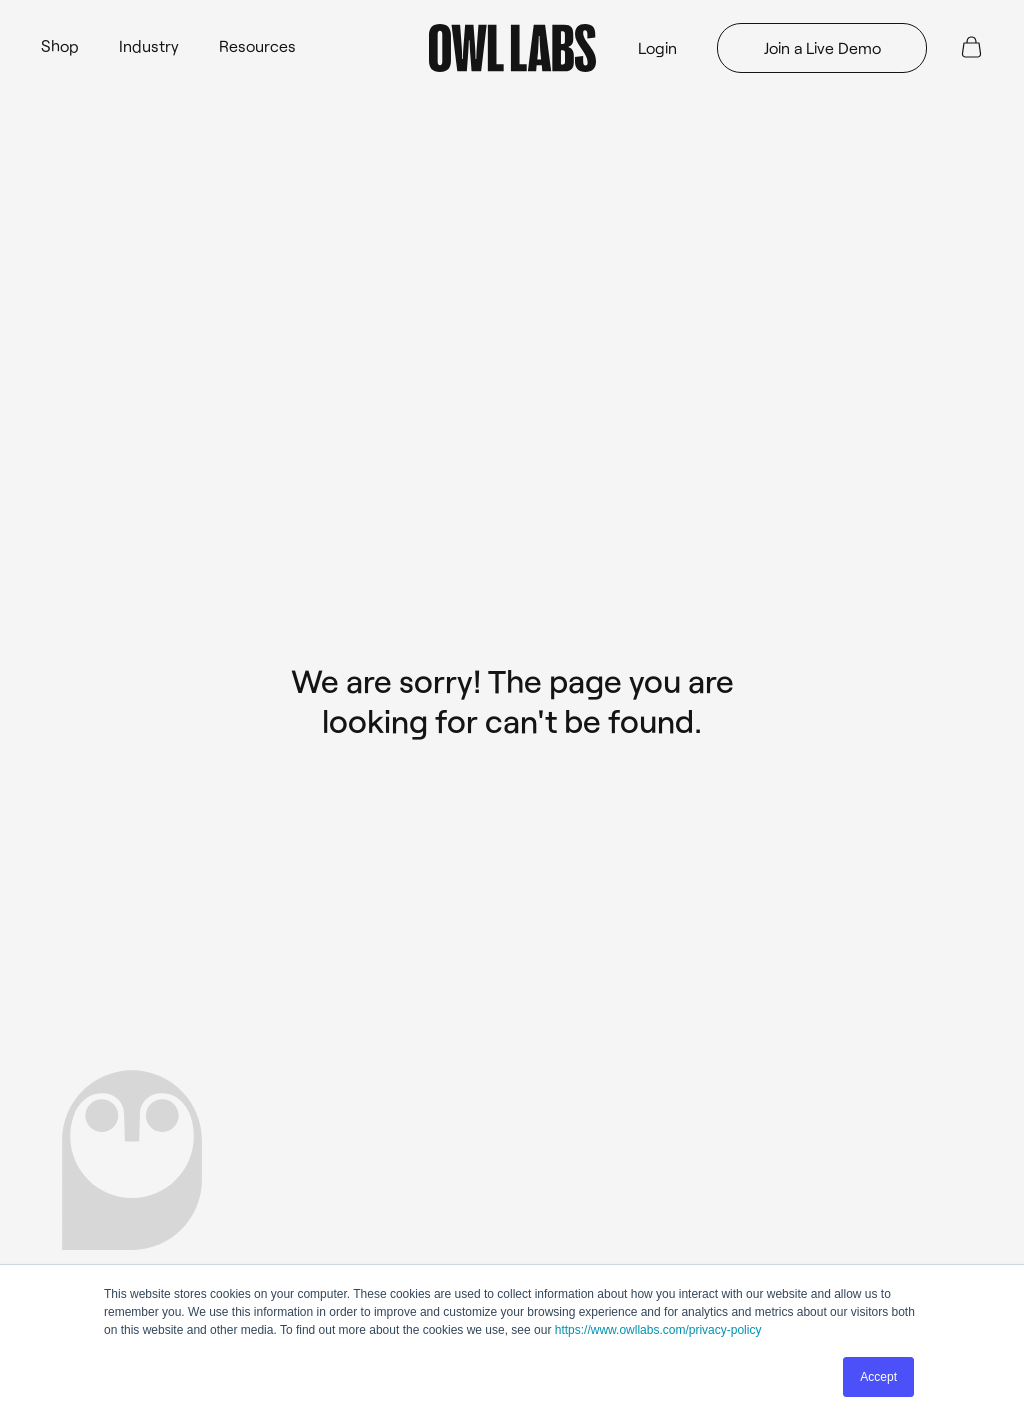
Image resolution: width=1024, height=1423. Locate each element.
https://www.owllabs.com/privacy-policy (658, 1330)
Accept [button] (878, 1377)
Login (657, 47)
